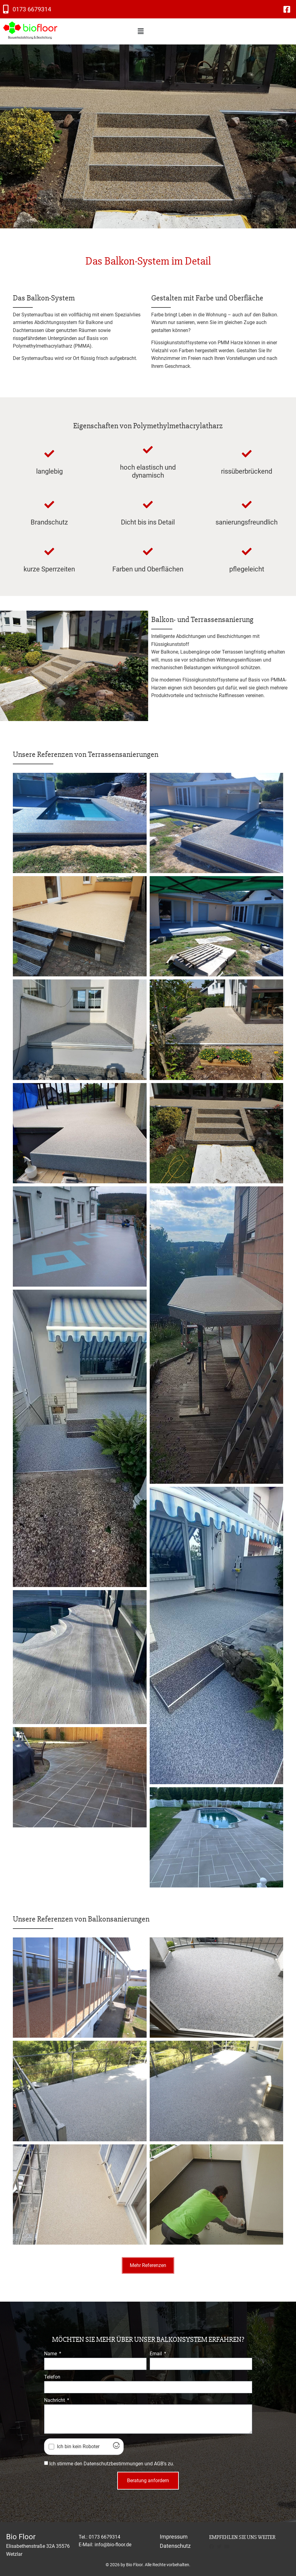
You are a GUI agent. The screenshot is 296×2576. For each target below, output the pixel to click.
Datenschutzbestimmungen (113, 2464)
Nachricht (55, 2400)
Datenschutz (175, 2546)
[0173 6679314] (6, 9)
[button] (140, 31)
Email (156, 2354)
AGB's (160, 2464)
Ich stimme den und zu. (111, 2464)
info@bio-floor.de (113, 2544)
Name (51, 2354)
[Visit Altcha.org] (116, 2447)
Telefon (52, 2377)
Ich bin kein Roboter (78, 2446)
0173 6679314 (32, 9)
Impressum (174, 2536)
